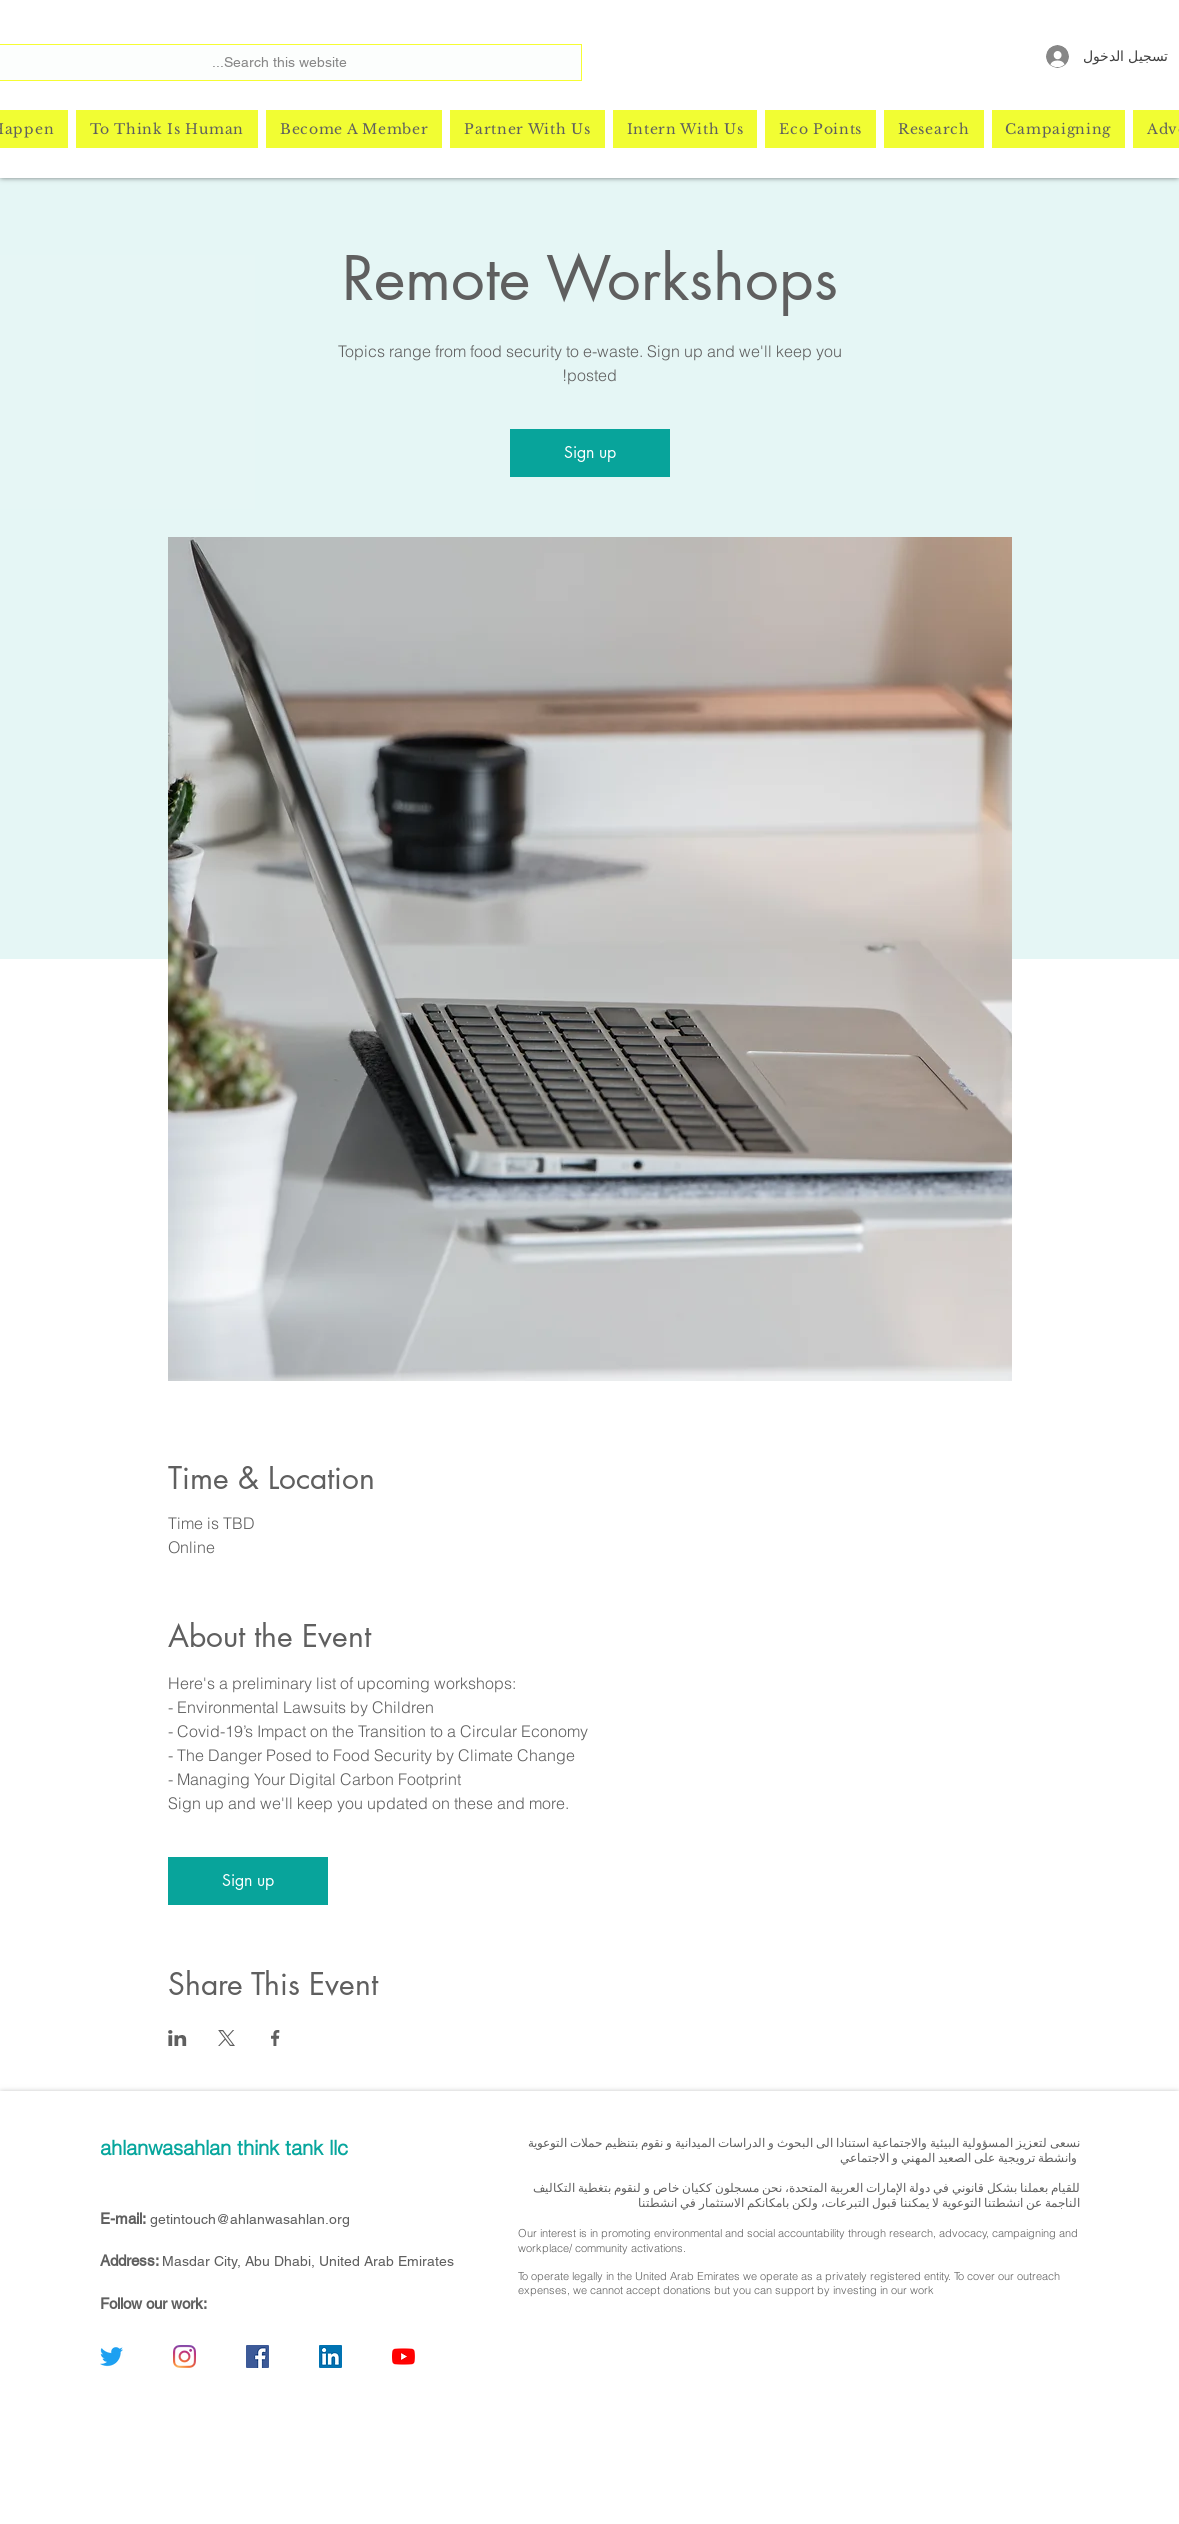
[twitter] (111, 2356)
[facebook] (257, 2356)
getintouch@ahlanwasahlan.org (250, 2219)
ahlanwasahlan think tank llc (224, 2147)
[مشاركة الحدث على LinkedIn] (177, 2038)
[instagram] (184, 2356)
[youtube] (403, 2356)
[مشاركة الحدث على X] (226, 2038)
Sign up (590, 452)
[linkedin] (330, 2356)
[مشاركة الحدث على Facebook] (275, 2038)
